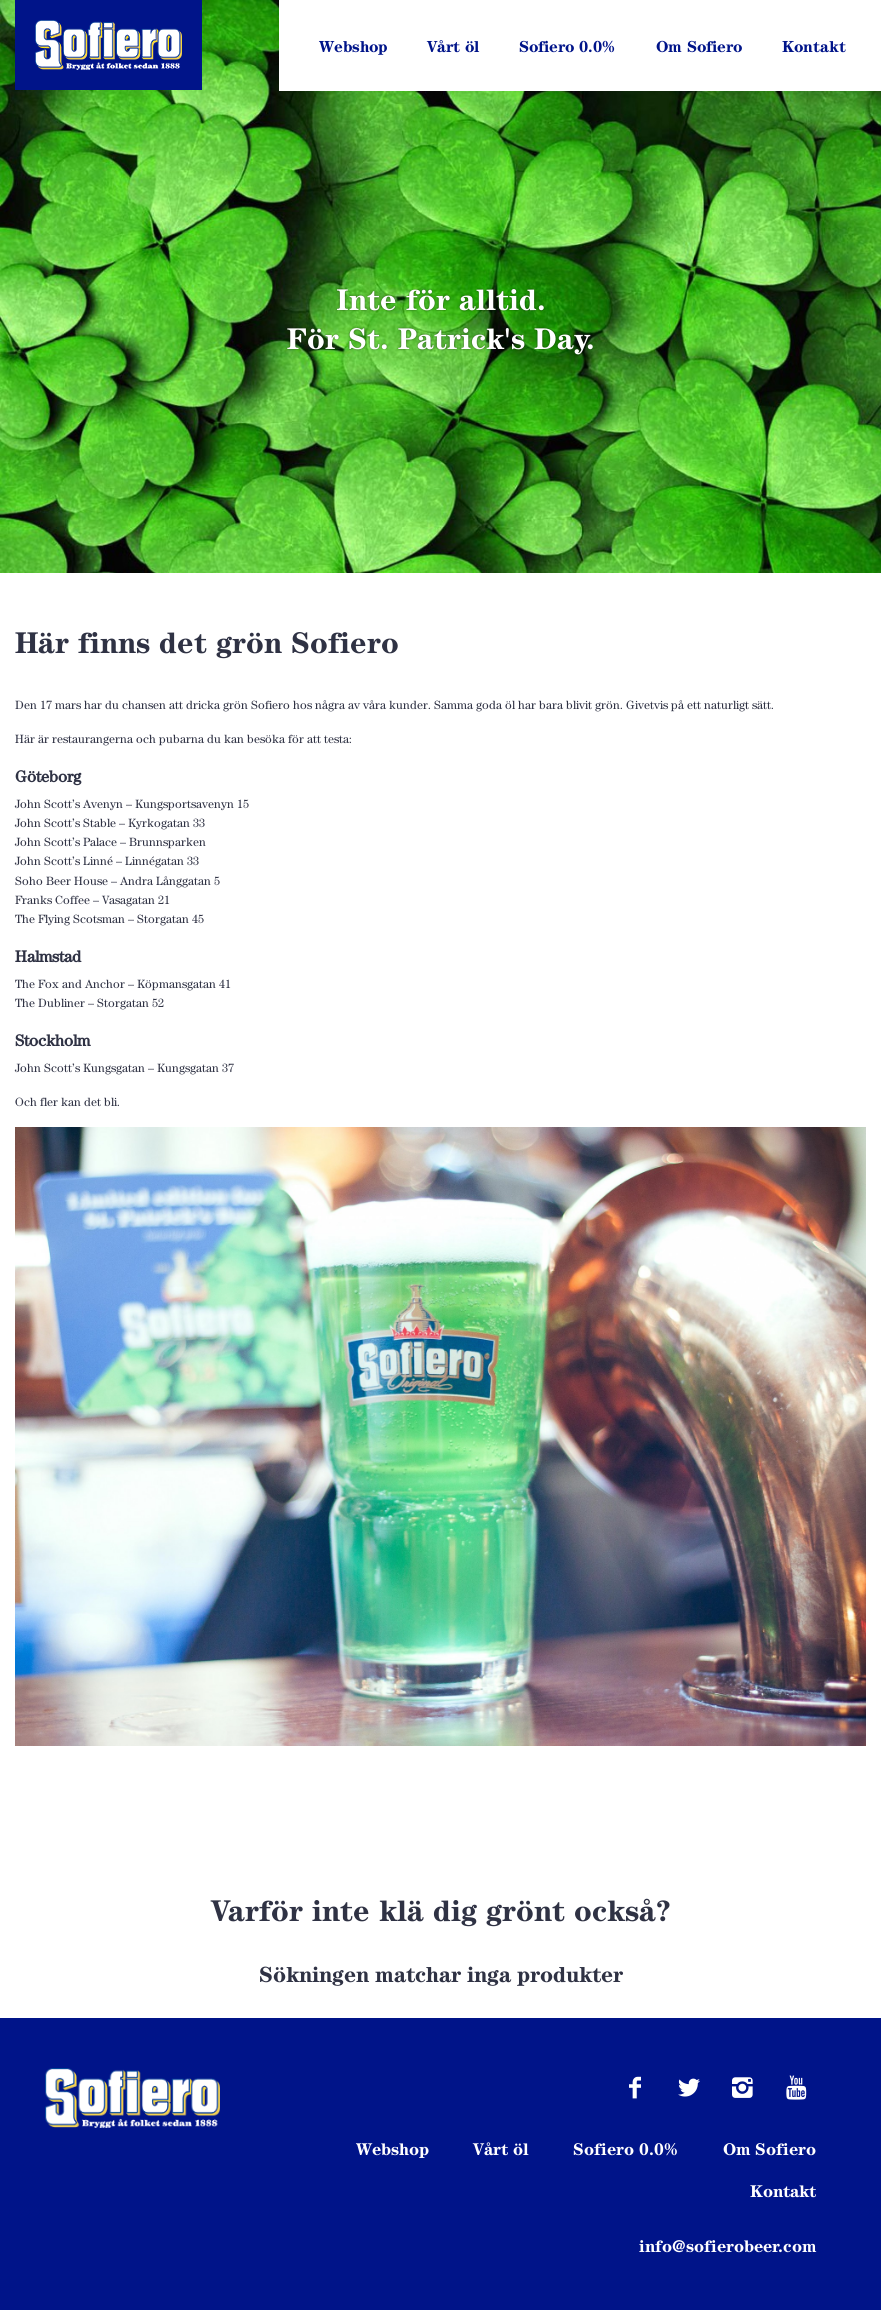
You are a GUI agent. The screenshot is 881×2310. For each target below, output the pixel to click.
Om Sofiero (699, 46)
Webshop (353, 46)
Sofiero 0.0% (567, 46)
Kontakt (814, 46)
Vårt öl (453, 46)
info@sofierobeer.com (727, 2246)
